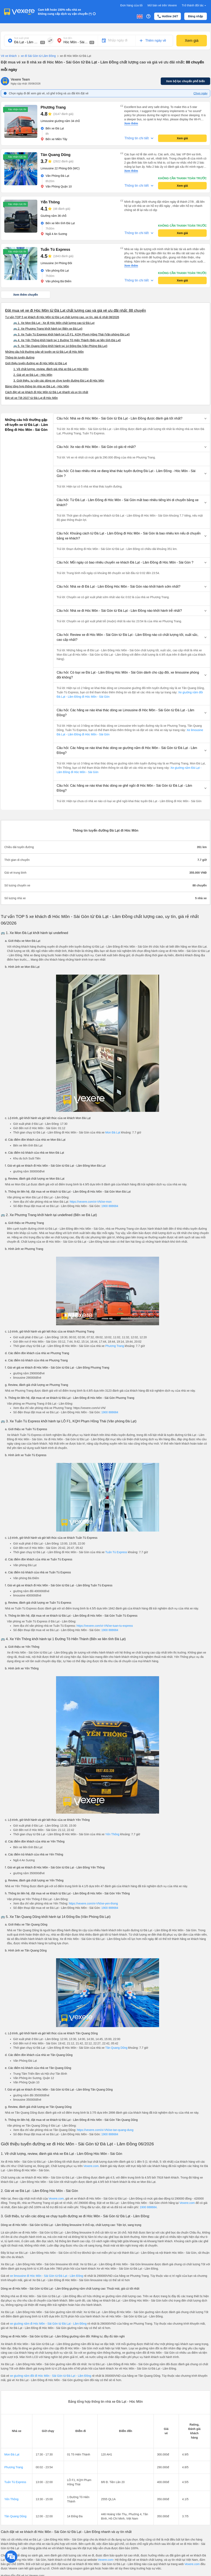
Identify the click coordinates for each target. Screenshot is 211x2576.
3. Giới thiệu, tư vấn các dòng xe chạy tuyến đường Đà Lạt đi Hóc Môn (58, 380)
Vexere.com (91, 2166)
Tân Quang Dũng (116, 2047)
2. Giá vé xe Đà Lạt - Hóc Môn (32, 374)
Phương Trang (114, 1346)
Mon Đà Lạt (112, 1132)
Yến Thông (112, 1834)
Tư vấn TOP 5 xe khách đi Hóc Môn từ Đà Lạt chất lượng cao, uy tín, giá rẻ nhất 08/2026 (62, 317)
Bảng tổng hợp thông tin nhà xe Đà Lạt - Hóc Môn (37, 386)
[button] (131, 418)
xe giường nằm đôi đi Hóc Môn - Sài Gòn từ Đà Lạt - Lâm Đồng (51, 2375)
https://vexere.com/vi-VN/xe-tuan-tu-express (105, 1625)
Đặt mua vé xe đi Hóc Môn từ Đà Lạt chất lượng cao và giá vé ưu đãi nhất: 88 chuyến (75, 310)
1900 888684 (109, 1206)
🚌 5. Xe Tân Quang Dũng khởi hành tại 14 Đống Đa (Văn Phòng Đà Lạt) (60, 346)
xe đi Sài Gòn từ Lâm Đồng (36, 56)
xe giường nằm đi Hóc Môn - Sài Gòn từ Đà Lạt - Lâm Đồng (48, 2323)
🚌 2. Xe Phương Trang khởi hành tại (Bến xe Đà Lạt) (47, 328)
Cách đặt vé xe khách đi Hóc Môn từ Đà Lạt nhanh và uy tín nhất (46, 392)
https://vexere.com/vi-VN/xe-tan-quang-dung (105, 2130)
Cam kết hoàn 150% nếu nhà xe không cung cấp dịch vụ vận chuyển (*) (65, 11)
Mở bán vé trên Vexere (162, 5)
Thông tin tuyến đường (19, 357)
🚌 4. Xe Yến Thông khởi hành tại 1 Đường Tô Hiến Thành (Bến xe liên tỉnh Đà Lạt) (67, 340)
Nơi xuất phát (21, 38)
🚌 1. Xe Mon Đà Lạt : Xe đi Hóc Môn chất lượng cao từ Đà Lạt (53, 323)
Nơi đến (67, 38)
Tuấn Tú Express (116, 1552)
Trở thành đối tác (194, 5)
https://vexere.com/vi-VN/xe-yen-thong (93, 1903)
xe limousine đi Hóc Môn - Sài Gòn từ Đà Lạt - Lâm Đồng (46, 2275)
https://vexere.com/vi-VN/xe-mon (90, 1201)
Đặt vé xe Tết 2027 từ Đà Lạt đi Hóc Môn (31, 398)
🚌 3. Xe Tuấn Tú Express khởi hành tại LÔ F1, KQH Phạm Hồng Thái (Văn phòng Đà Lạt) (71, 334)
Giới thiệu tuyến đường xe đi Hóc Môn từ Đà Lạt (36, 363)
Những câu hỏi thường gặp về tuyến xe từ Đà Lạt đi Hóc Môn (44, 351)
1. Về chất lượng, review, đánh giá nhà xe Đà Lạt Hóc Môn (50, 369)
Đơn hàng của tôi (131, 5)
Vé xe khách (9, 55)
